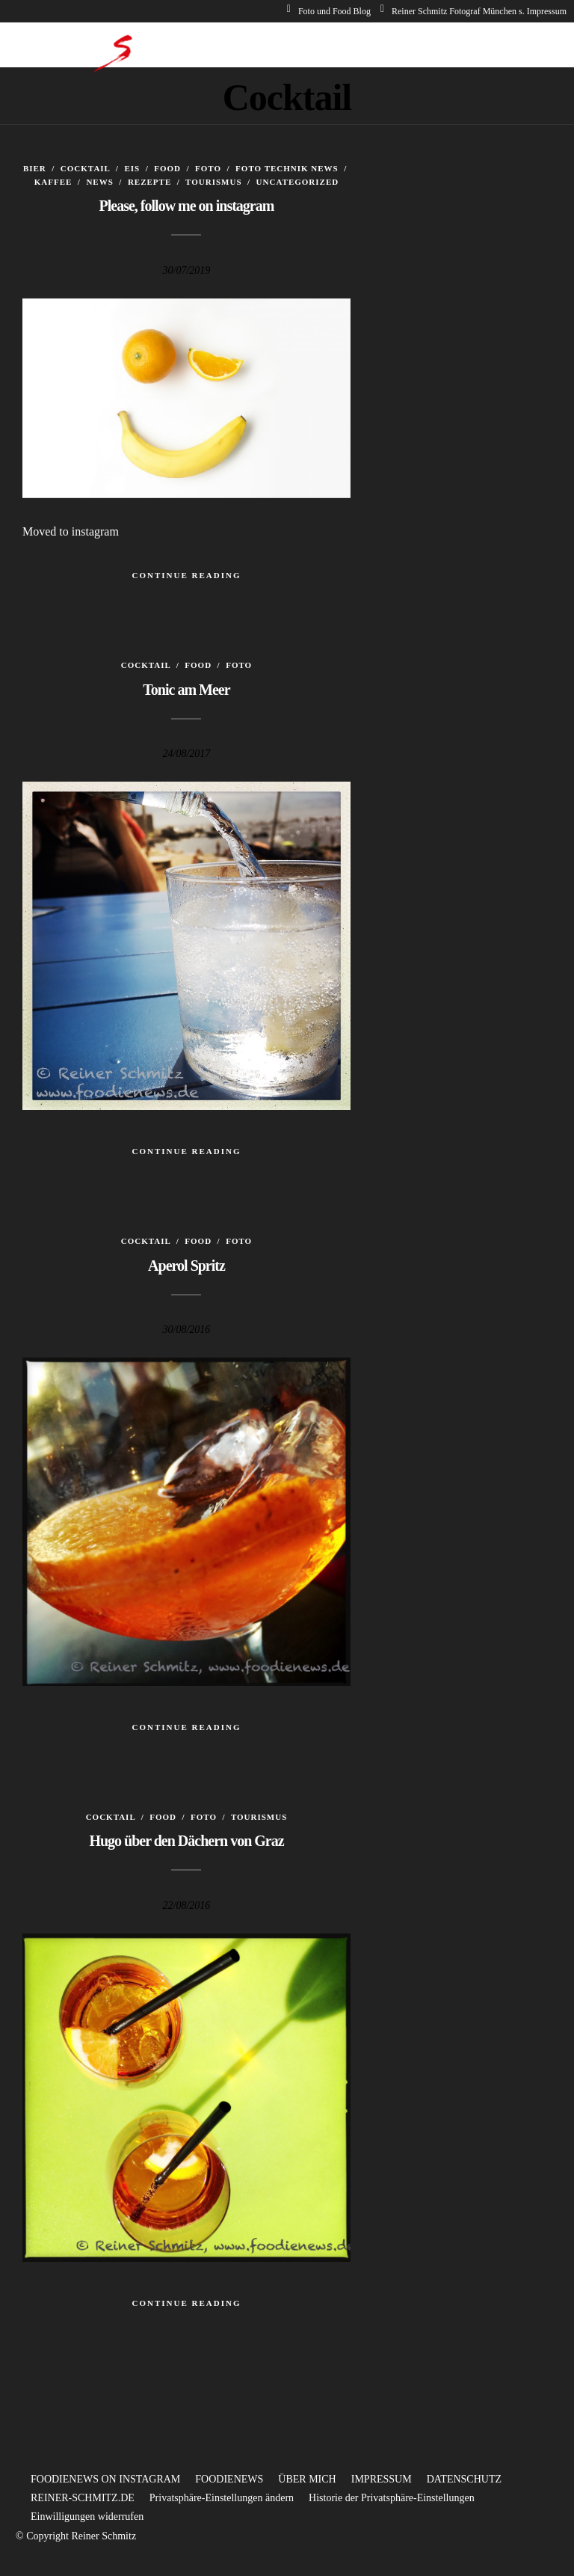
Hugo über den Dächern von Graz (186, 1841)
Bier (34, 168)
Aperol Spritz (186, 1265)
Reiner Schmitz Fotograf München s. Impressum (473, 11)
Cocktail (85, 168)
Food (167, 168)
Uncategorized (297, 181)
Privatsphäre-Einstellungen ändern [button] (221, 2497)
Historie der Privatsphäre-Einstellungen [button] (392, 2497)
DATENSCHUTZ (464, 2479)
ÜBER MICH (307, 2479)
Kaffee (53, 181)
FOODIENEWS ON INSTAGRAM (105, 2479)
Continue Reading (186, 575)
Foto (208, 168)
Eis (132, 168)
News (99, 181)
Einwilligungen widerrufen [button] (87, 2516)
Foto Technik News (287, 168)
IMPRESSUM (381, 2479)
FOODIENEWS (229, 2479)
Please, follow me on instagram (186, 205)
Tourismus (213, 181)
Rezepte (149, 181)
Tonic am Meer (186, 689)
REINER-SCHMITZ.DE (83, 2497)
